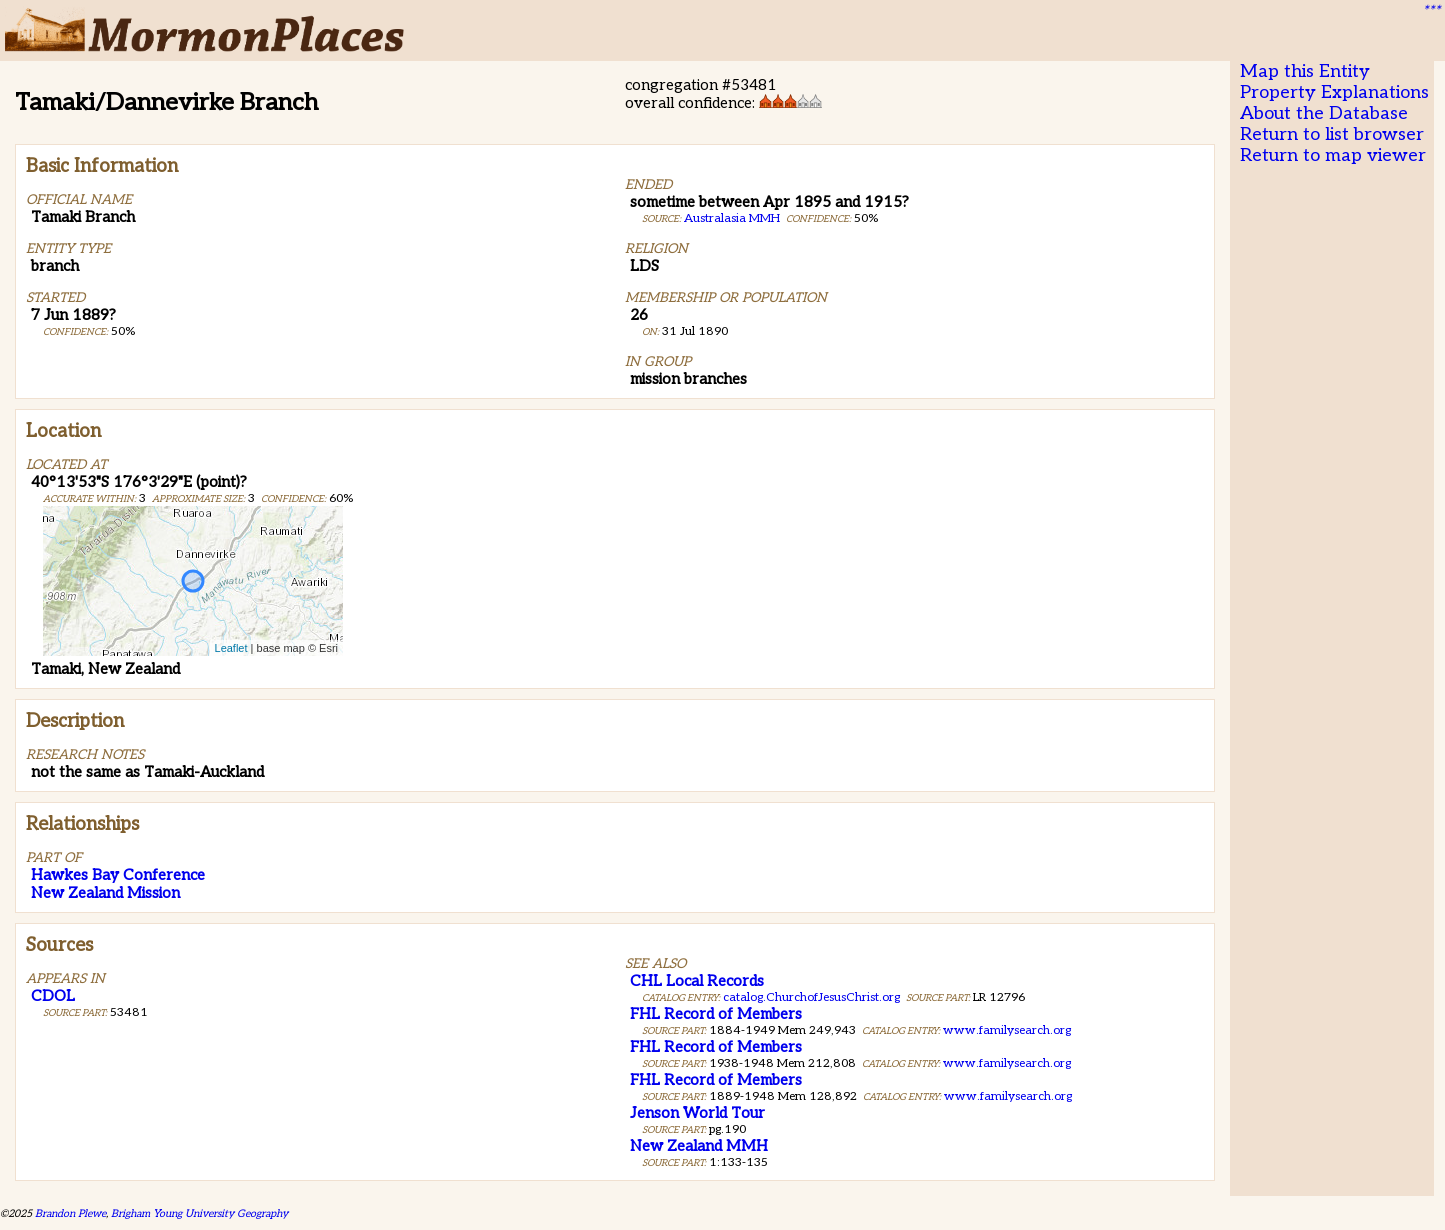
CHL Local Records (697, 981)
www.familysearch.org (1007, 1030)
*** (1431, 11)
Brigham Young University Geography (199, 1213)
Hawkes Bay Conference (118, 875)
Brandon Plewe (70, 1213)
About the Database (1324, 113)
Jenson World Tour (697, 1113)
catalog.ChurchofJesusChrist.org (811, 997)
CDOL (53, 996)
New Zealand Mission (105, 893)
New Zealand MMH (699, 1146)
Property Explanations (1334, 92)
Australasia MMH (732, 218)
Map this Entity (1305, 71)
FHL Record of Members (716, 1014)
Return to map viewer (1333, 155)
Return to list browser (1332, 134)
